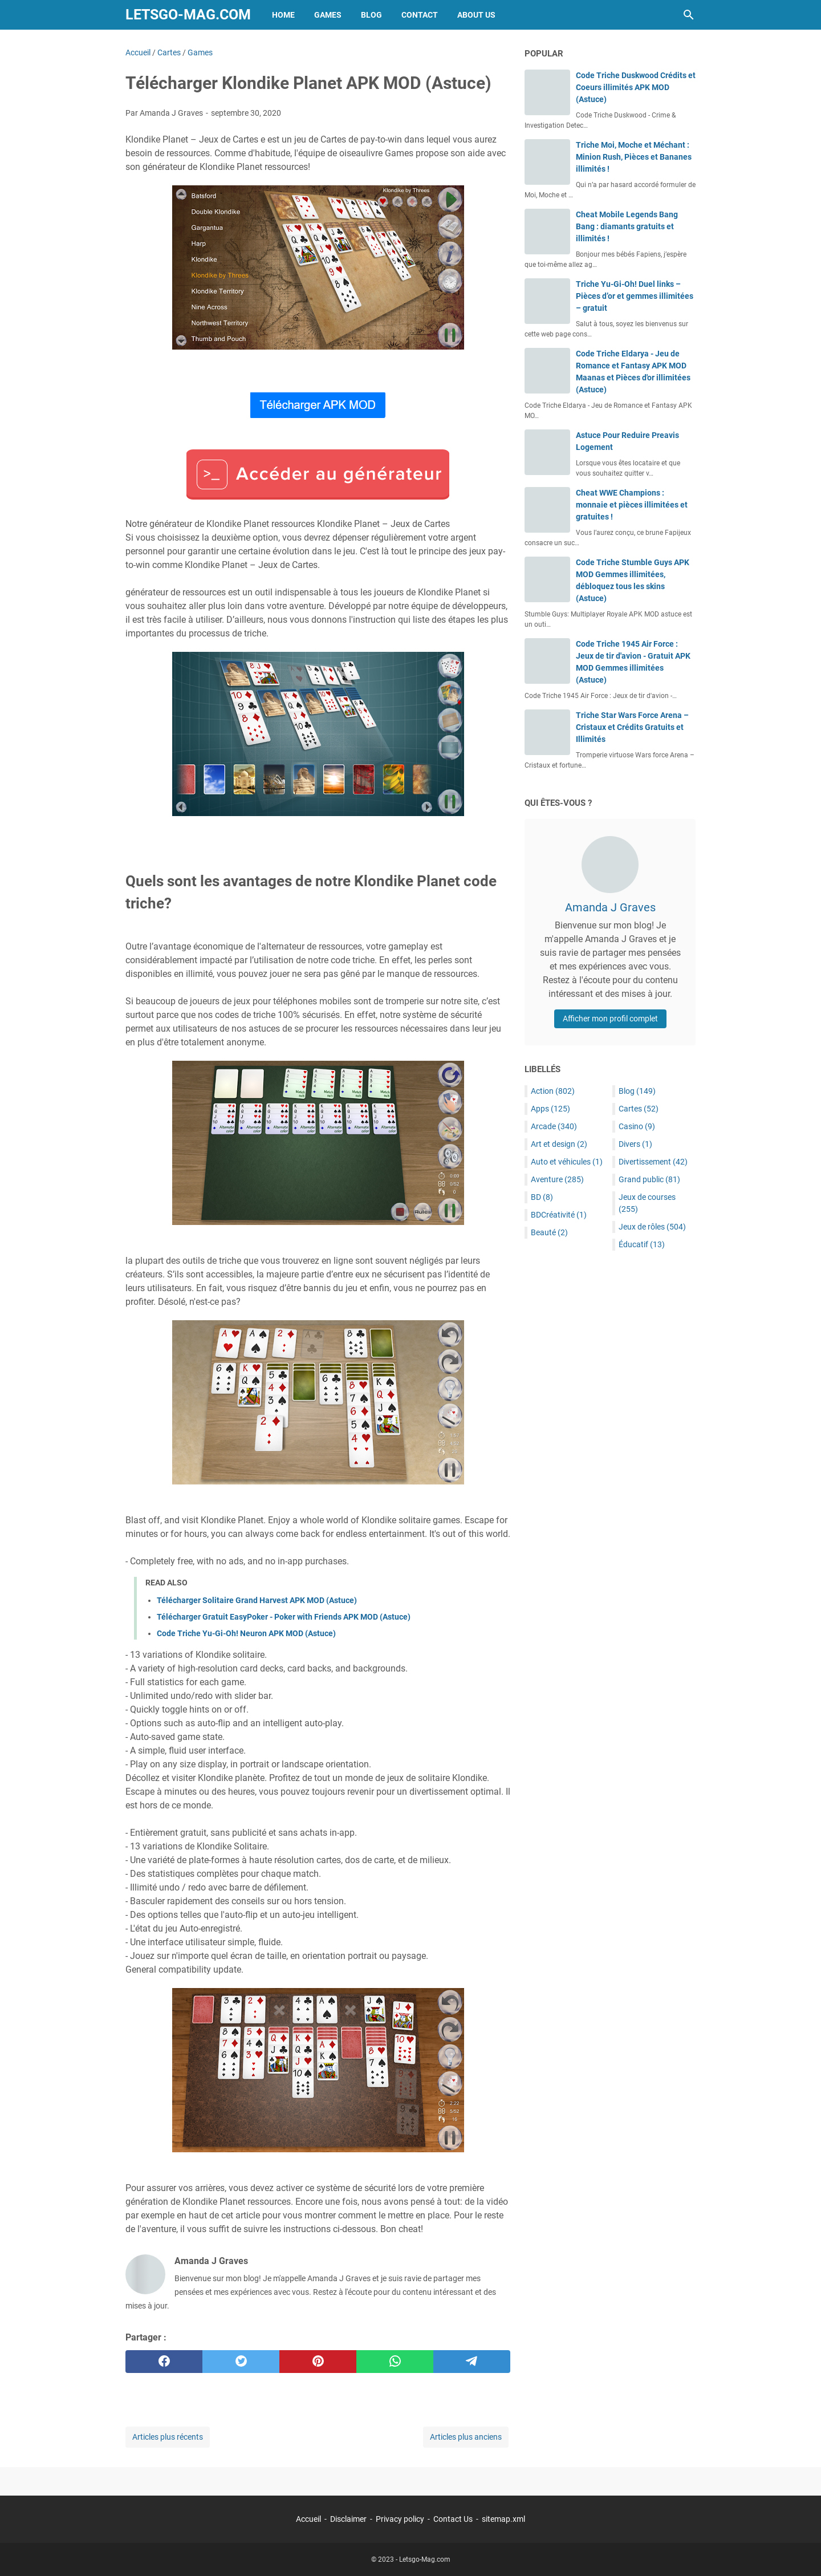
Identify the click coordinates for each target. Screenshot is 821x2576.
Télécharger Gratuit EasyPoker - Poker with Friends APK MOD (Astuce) (283, 1616)
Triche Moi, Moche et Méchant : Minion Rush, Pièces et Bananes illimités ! (634, 156)
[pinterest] (317, 2361)
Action (553, 1091)
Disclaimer (348, 2519)
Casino (637, 1126)
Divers (635, 1144)
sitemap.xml (503, 2519)
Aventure (557, 1179)
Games (328, 14)
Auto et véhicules (567, 1161)
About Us (476, 14)
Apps (550, 1108)
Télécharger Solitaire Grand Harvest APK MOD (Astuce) (257, 1600)
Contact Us (453, 2519)
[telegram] (471, 2361)
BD (542, 1197)
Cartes (639, 1108)
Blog (371, 14)
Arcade (554, 1126)
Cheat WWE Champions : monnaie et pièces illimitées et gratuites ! (632, 504)
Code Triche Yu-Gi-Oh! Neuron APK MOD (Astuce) (246, 1633)
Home (283, 14)
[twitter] (240, 2361)
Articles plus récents (167, 2436)
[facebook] (163, 2361)
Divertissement (653, 1161)
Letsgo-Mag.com (188, 14)
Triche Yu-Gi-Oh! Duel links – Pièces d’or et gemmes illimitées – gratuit (634, 296)
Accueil (308, 2519)
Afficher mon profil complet (610, 1018)
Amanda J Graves (610, 907)
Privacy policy (400, 2519)
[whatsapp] (394, 2361)
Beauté (549, 1232)
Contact (419, 14)
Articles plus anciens (466, 2436)
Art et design (559, 1144)
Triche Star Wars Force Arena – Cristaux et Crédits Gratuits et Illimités (632, 727)
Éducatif (642, 1244)
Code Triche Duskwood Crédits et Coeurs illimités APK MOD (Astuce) (636, 87)
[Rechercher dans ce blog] (689, 15)
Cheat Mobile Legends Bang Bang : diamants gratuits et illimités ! (627, 226)
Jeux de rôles (652, 1226)
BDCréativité (559, 1214)
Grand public (649, 1179)
